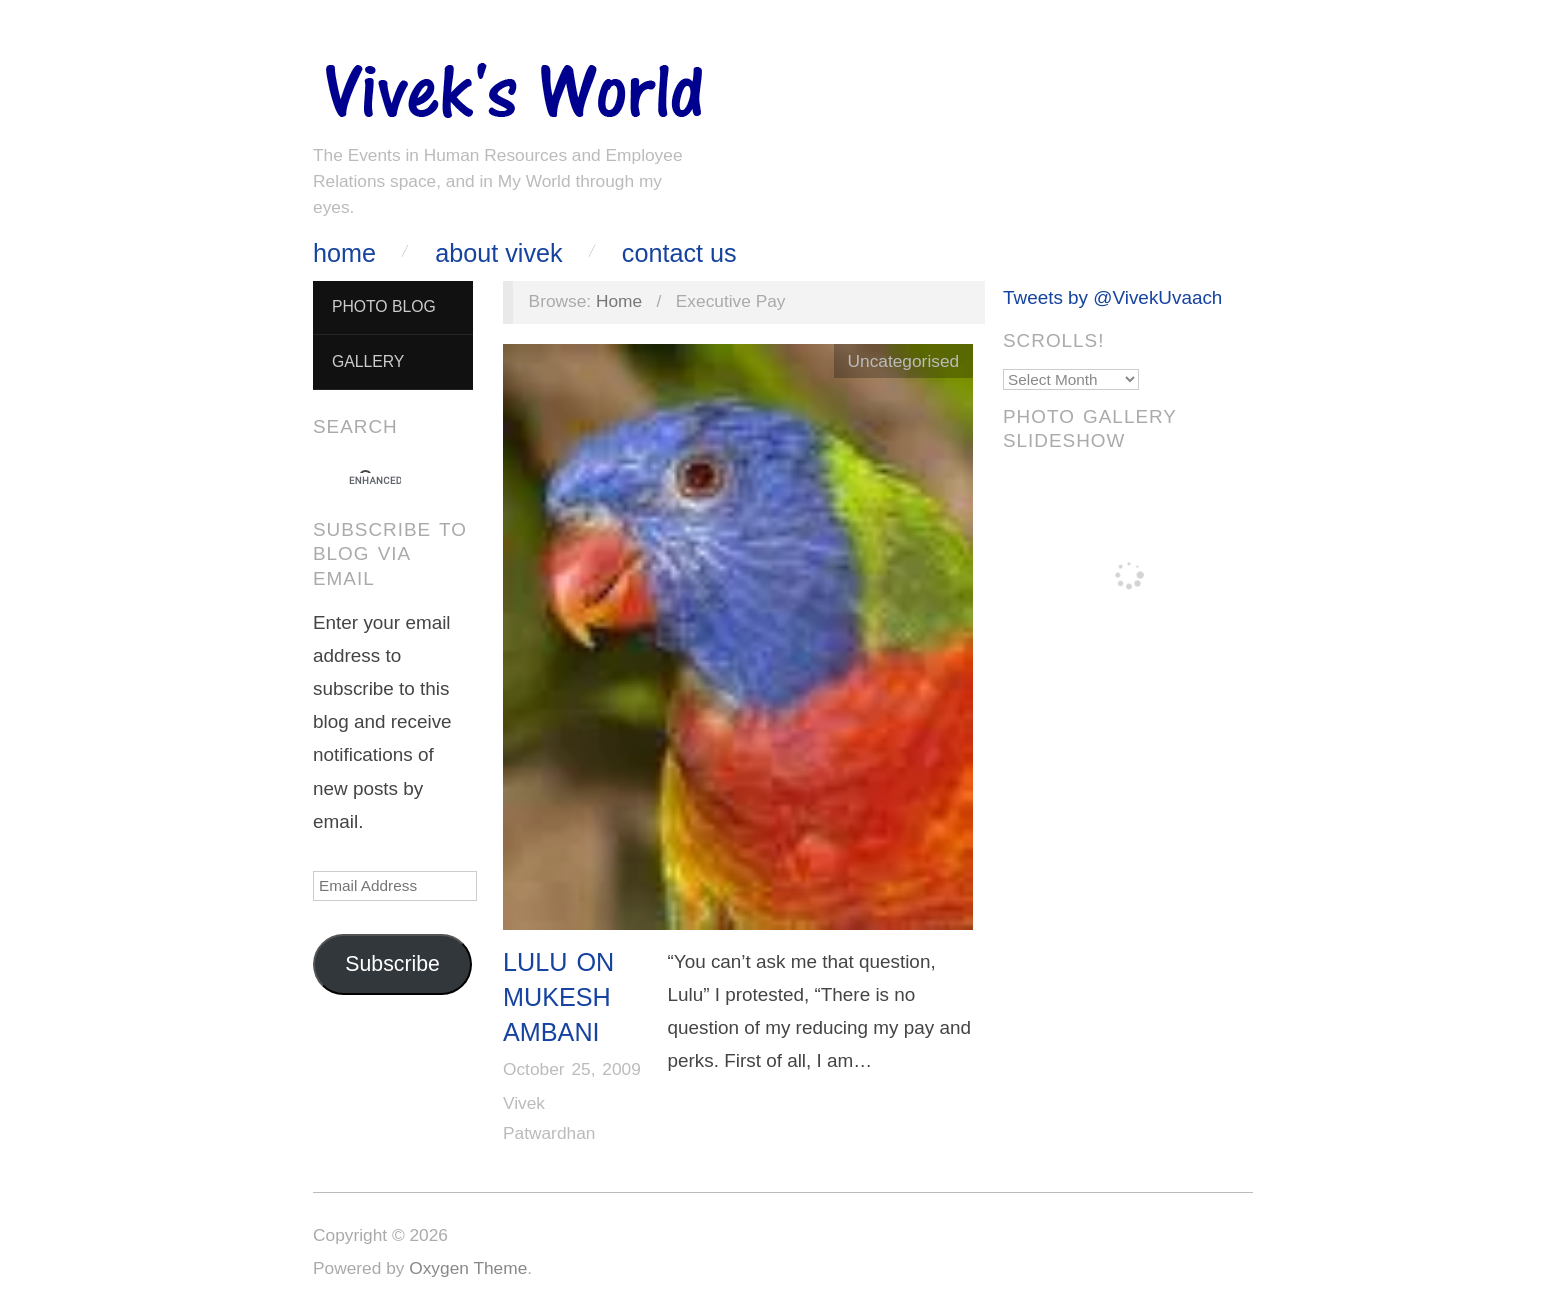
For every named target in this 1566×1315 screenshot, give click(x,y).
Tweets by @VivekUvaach (1112, 297)
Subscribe (392, 964)
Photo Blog (384, 306)
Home (344, 253)
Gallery (368, 361)
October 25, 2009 (572, 1069)
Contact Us (679, 253)
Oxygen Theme (468, 1268)
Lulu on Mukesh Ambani (558, 997)
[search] (375, 481)
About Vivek (498, 253)
